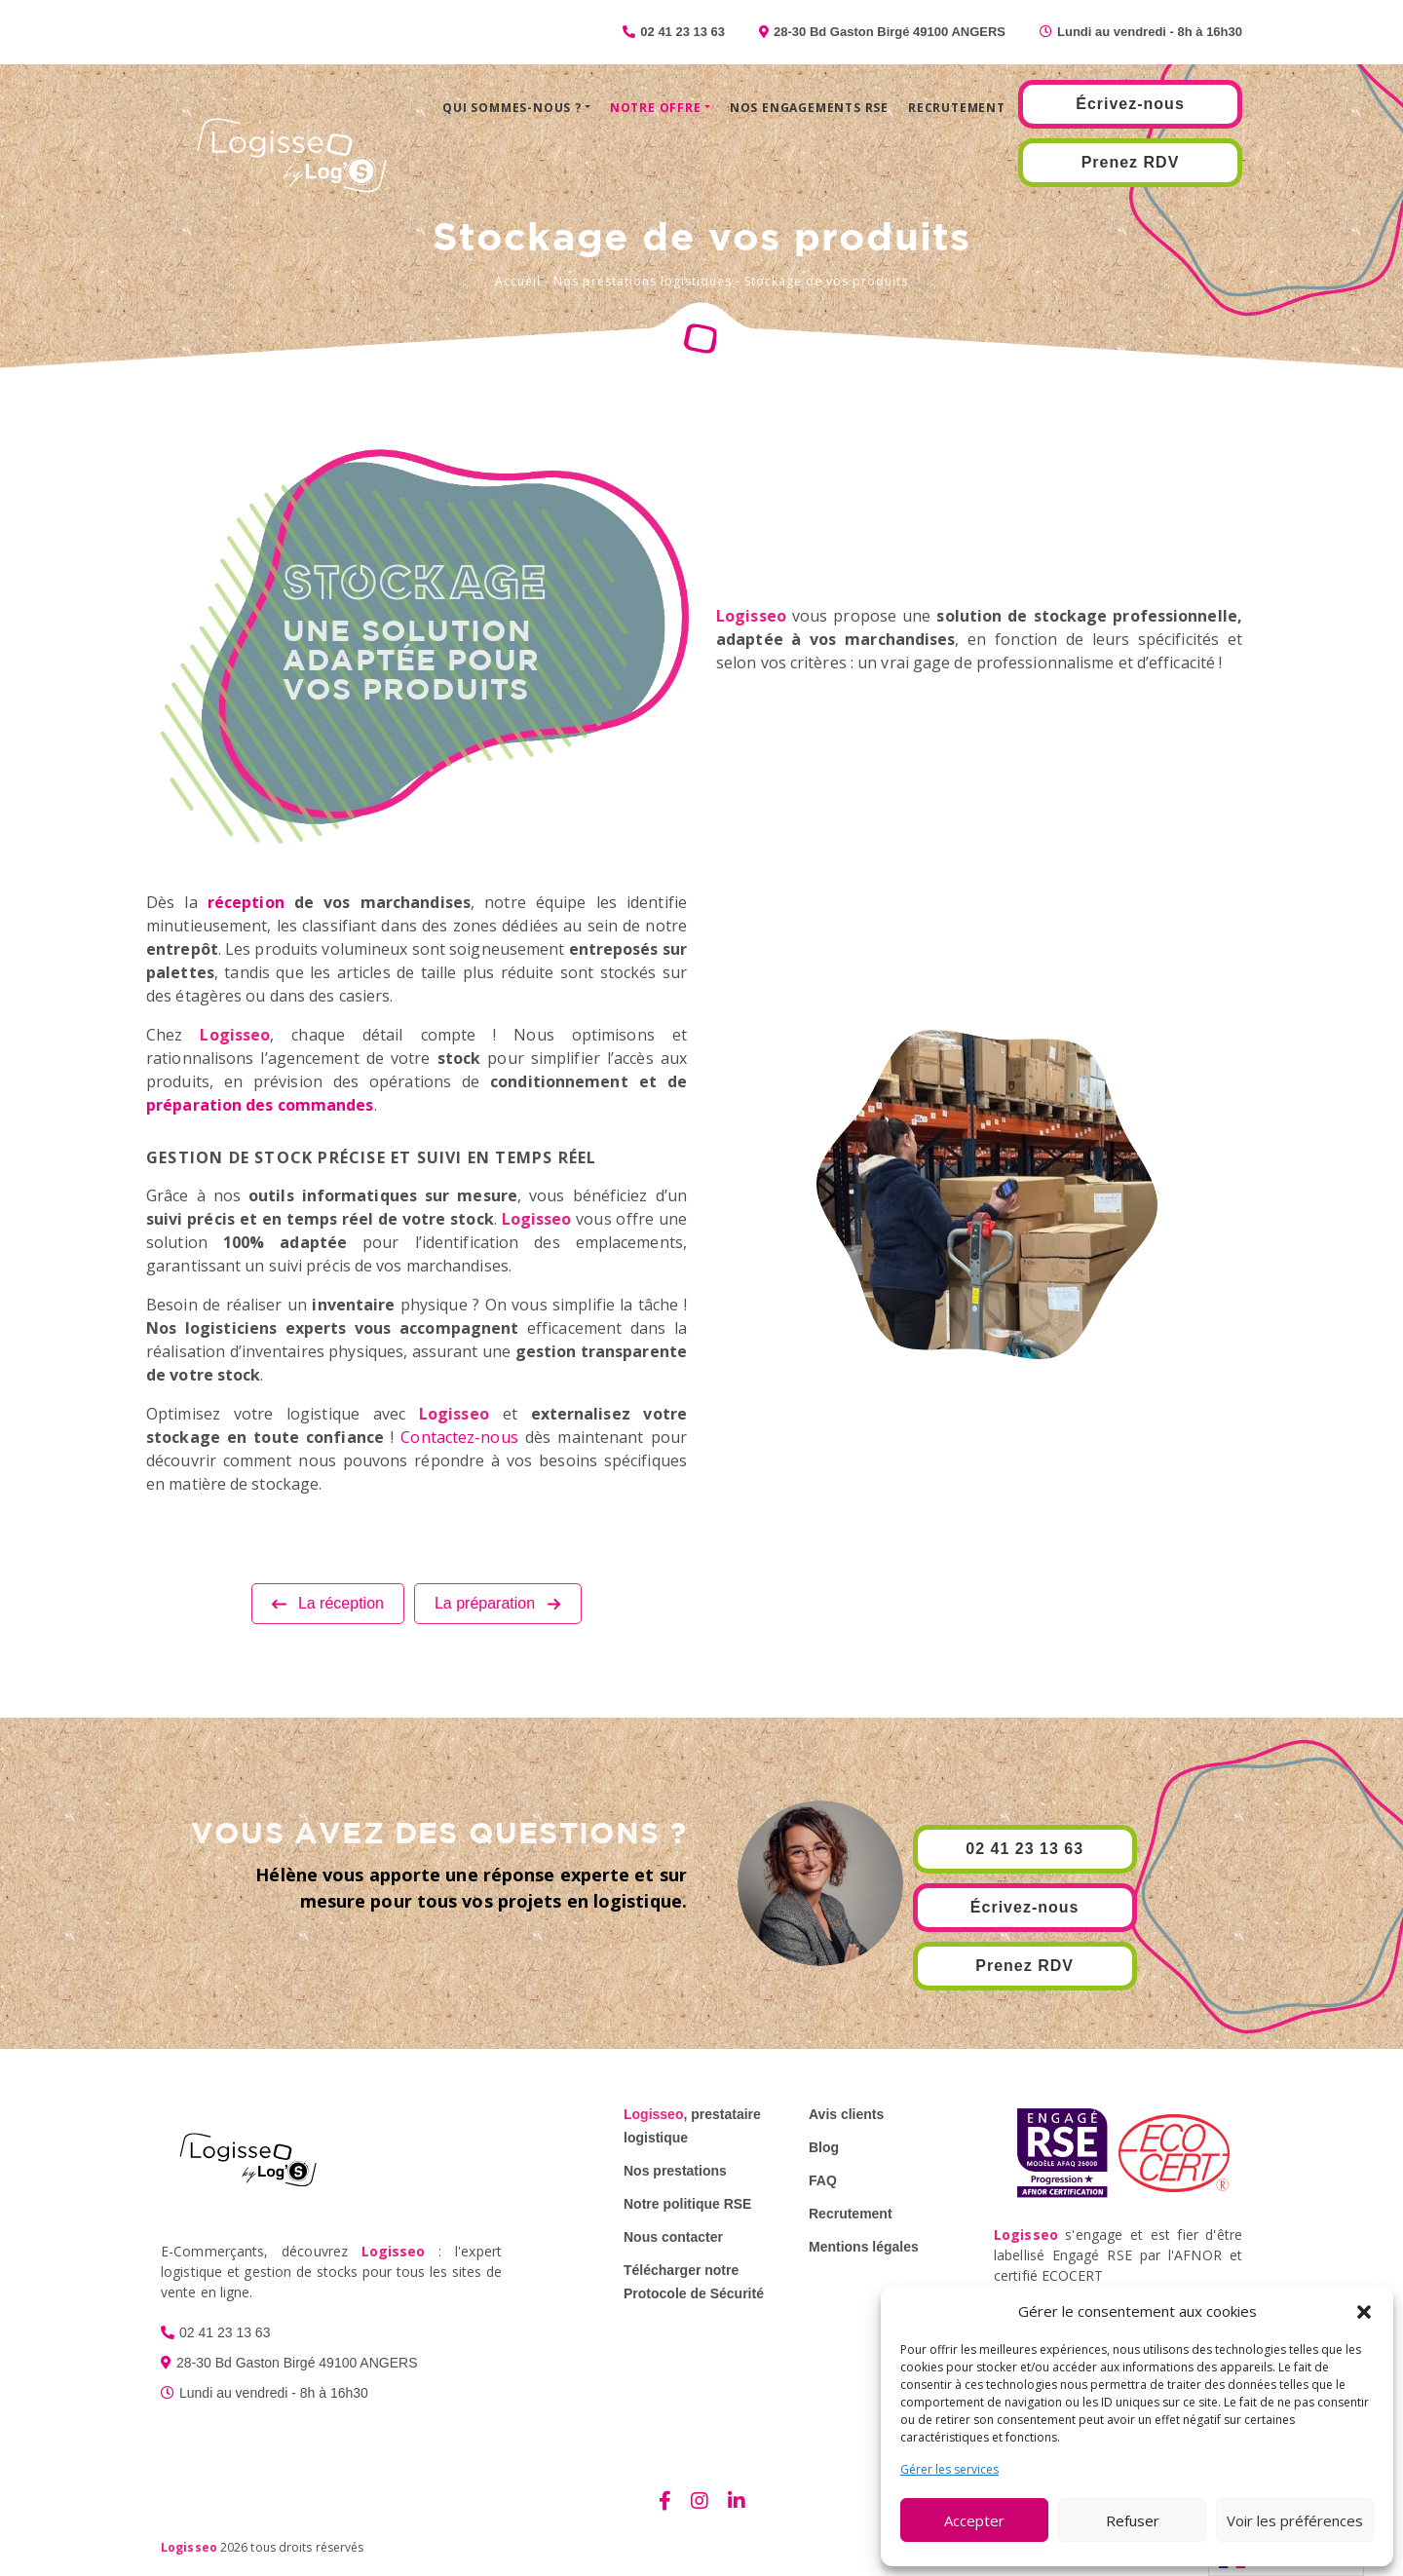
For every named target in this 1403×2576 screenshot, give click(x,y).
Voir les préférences (1295, 2520)
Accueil (518, 281)
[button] (1364, 2311)
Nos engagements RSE (809, 107)
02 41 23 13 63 (1024, 1848)
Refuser (1132, 2520)
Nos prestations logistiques (642, 281)
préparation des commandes (260, 1105)
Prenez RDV (1130, 162)
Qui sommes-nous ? (512, 107)
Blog (824, 2147)
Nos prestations (675, 2170)
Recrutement (956, 107)
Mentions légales (864, 2246)
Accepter (974, 2520)
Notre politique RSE (687, 2204)
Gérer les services (949, 2469)
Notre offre (656, 107)
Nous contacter (673, 2237)
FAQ (823, 2180)
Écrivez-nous (1130, 103)
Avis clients (846, 2114)
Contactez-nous (458, 1437)
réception (246, 902)
